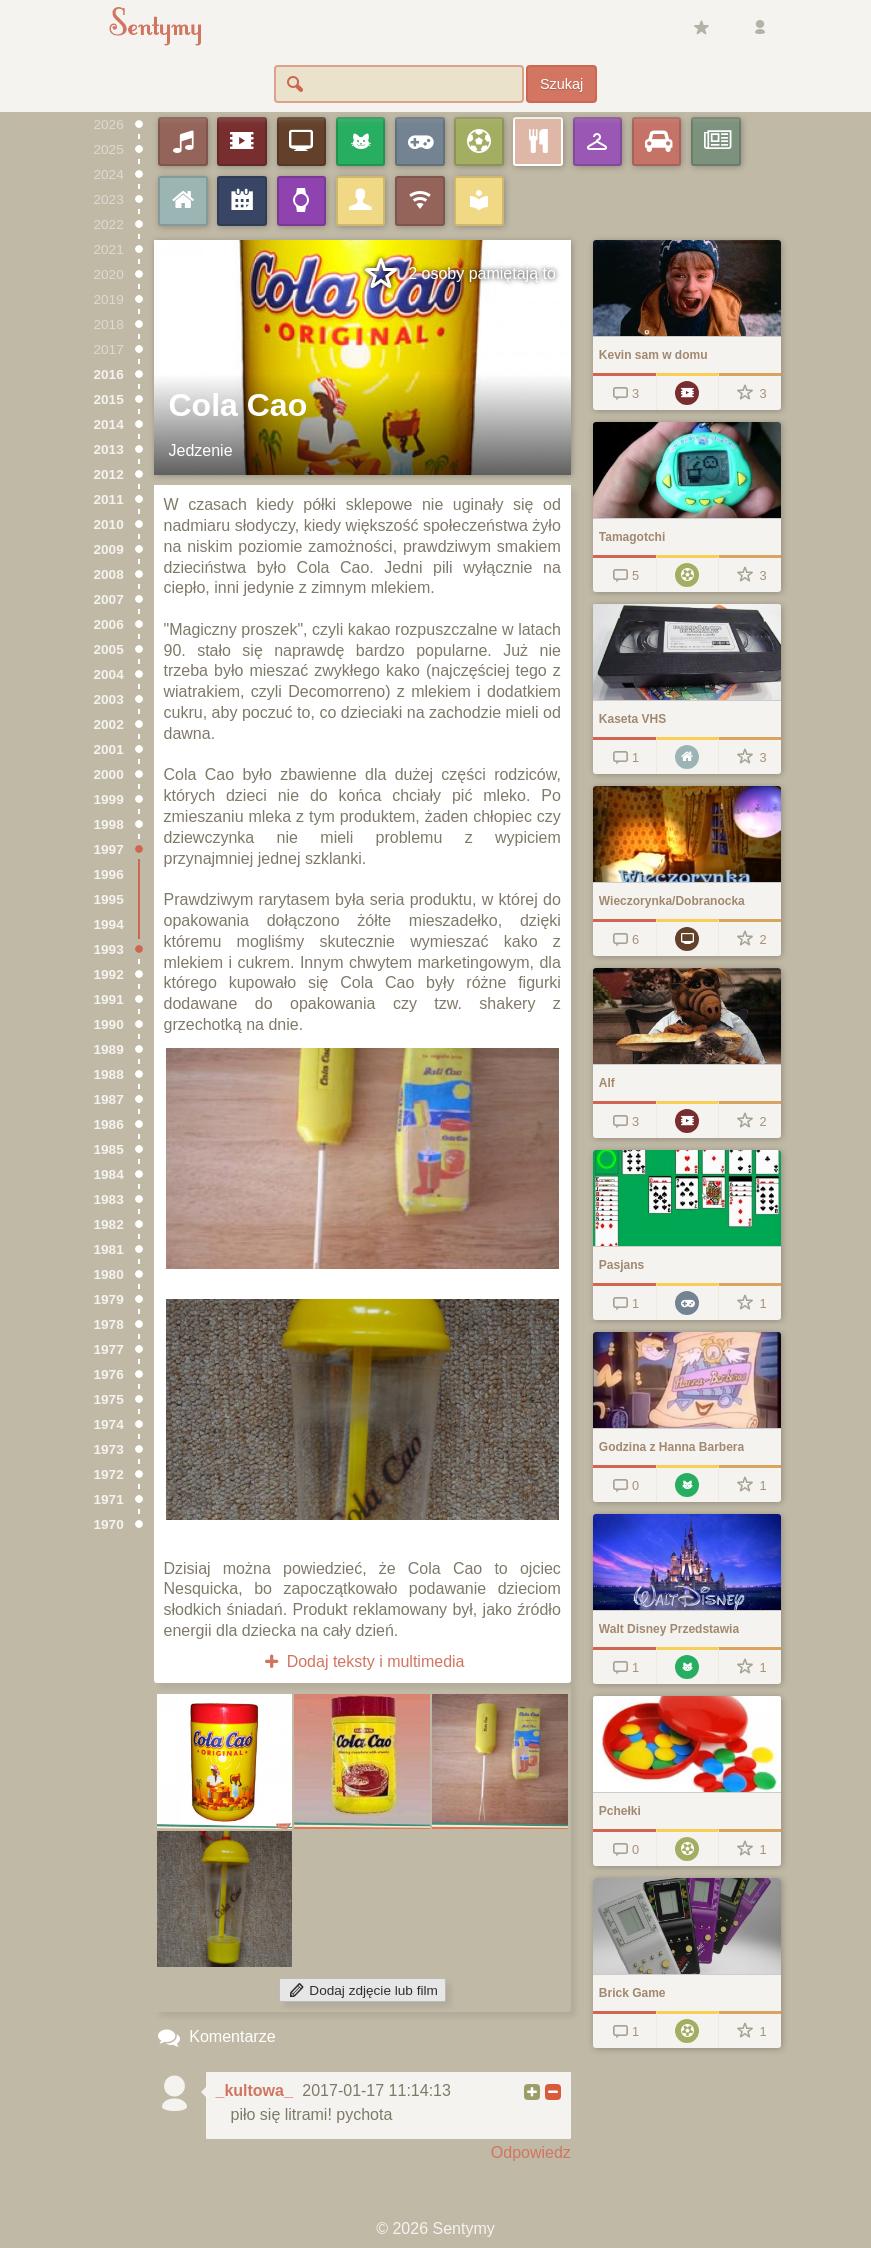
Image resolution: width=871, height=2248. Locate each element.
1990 (109, 1024)
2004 (109, 674)
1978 (109, 1324)
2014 (109, 424)
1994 (109, 924)
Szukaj (561, 84)
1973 (109, 1449)
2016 (109, 374)
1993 (109, 949)
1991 (109, 999)
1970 (109, 1524)
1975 (109, 1399)
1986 (109, 1124)
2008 (109, 574)
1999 (109, 799)
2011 (109, 499)
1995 (109, 899)
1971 (109, 1499)
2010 (109, 524)
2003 (109, 699)
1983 (109, 1199)
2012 (109, 474)
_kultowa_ (254, 2090)
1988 (109, 1074)
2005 (109, 649)
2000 (109, 774)
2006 (109, 624)
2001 (109, 749)
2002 (109, 724)
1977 (109, 1349)
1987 (109, 1099)
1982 (109, 1224)
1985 (109, 1149)
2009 (109, 549)
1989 (109, 1049)
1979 (109, 1299)
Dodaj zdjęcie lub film (362, 1990)
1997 (109, 849)
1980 (109, 1274)
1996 (109, 874)
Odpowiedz (531, 2152)
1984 (109, 1174)
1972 (109, 1474)
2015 (109, 399)
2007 (109, 599)
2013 (109, 449)
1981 (109, 1249)
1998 (109, 824)
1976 (109, 1374)
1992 (109, 974)
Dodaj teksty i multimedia (362, 1661)
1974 (109, 1424)
